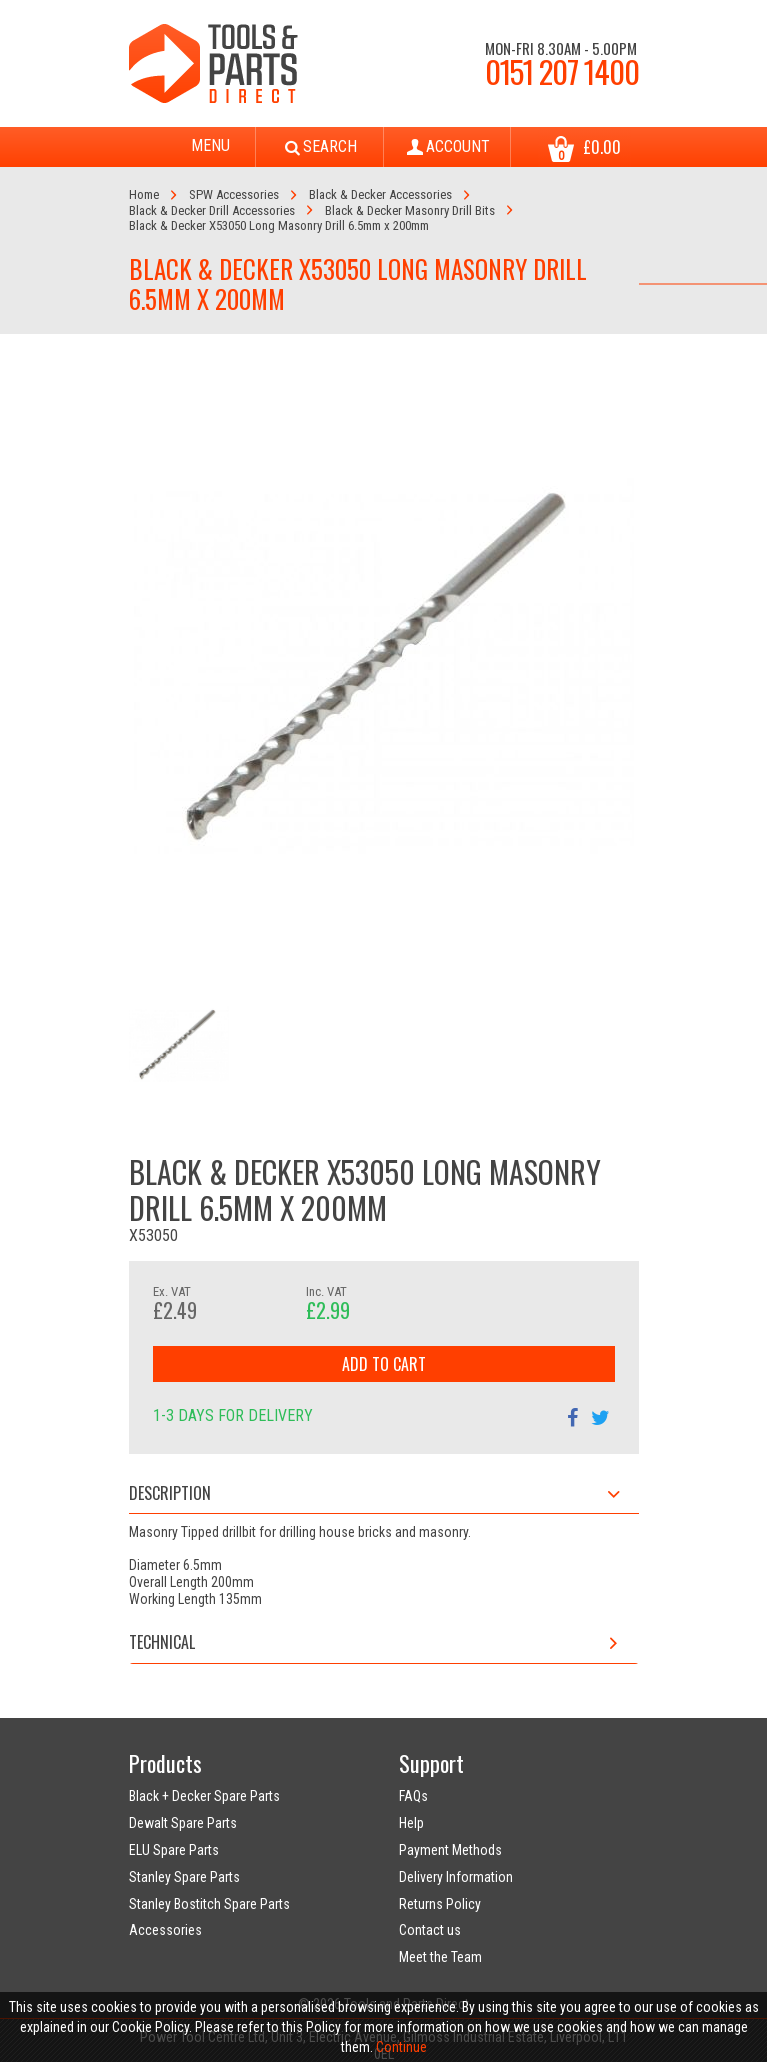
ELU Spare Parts (174, 1850)
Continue (401, 2047)
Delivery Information (456, 1877)
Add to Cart (384, 1364)
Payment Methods (450, 1850)
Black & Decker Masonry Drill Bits (410, 210)
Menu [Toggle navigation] (192, 147)
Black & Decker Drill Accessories (212, 210)
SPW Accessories (234, 194)
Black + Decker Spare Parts (204, 1796)
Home (144, 194)
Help (411, 1823)
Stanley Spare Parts (184, 1877)
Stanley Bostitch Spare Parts (209, 1904)
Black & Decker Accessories (380, 194)
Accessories (165, 1930)
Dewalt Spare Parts (183, 1823)
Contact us (430, 1930)
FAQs (413, 1796)
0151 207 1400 (562, 71)
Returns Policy (440, 1904)
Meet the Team (440, 1957)
